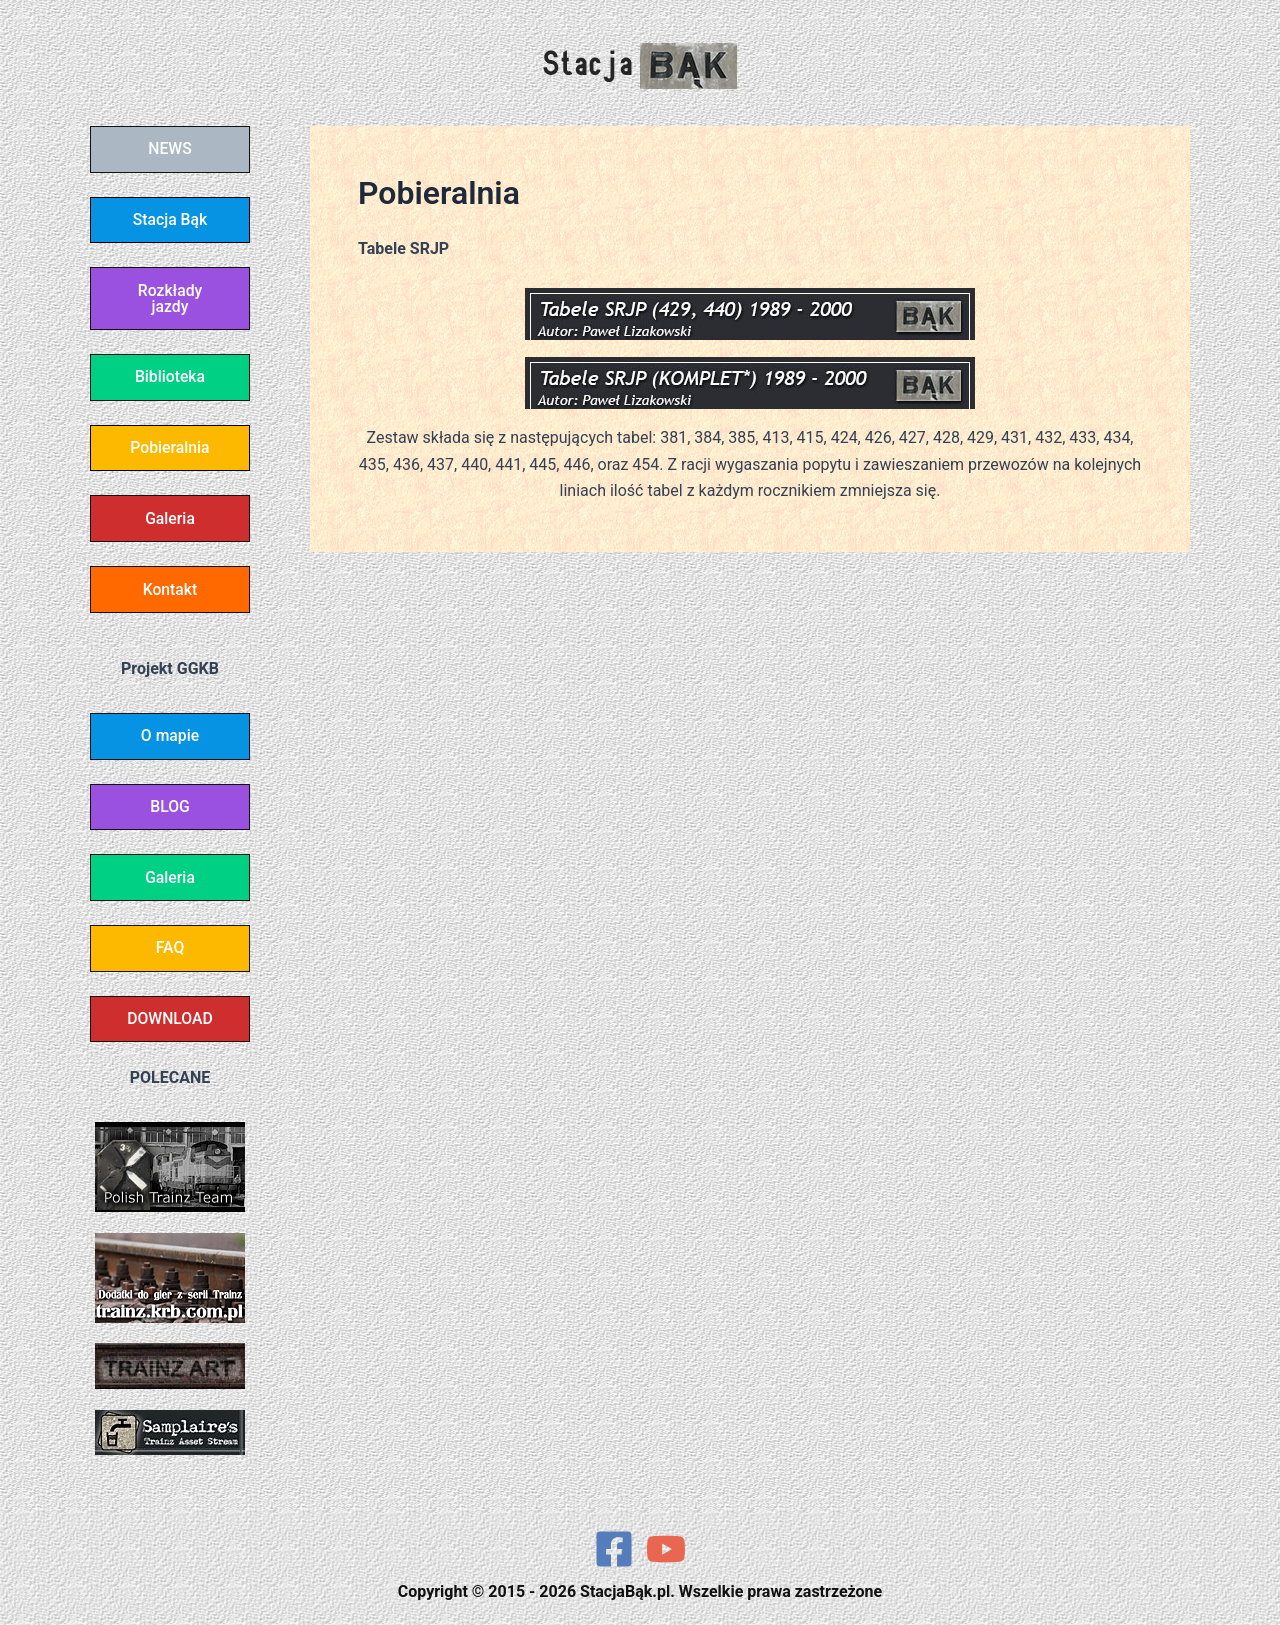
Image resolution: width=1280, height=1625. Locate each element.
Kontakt (170, 597)
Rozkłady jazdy (170, 301)
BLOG (170, 817)
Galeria (170, 525)
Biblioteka (169, 381)
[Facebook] (614, 1549)
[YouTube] (666, 1549)
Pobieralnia (170, 453)
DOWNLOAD (170, 1033)
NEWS (170, 149)
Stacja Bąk (170, 221)
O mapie (169, 745)
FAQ (170, 961)
